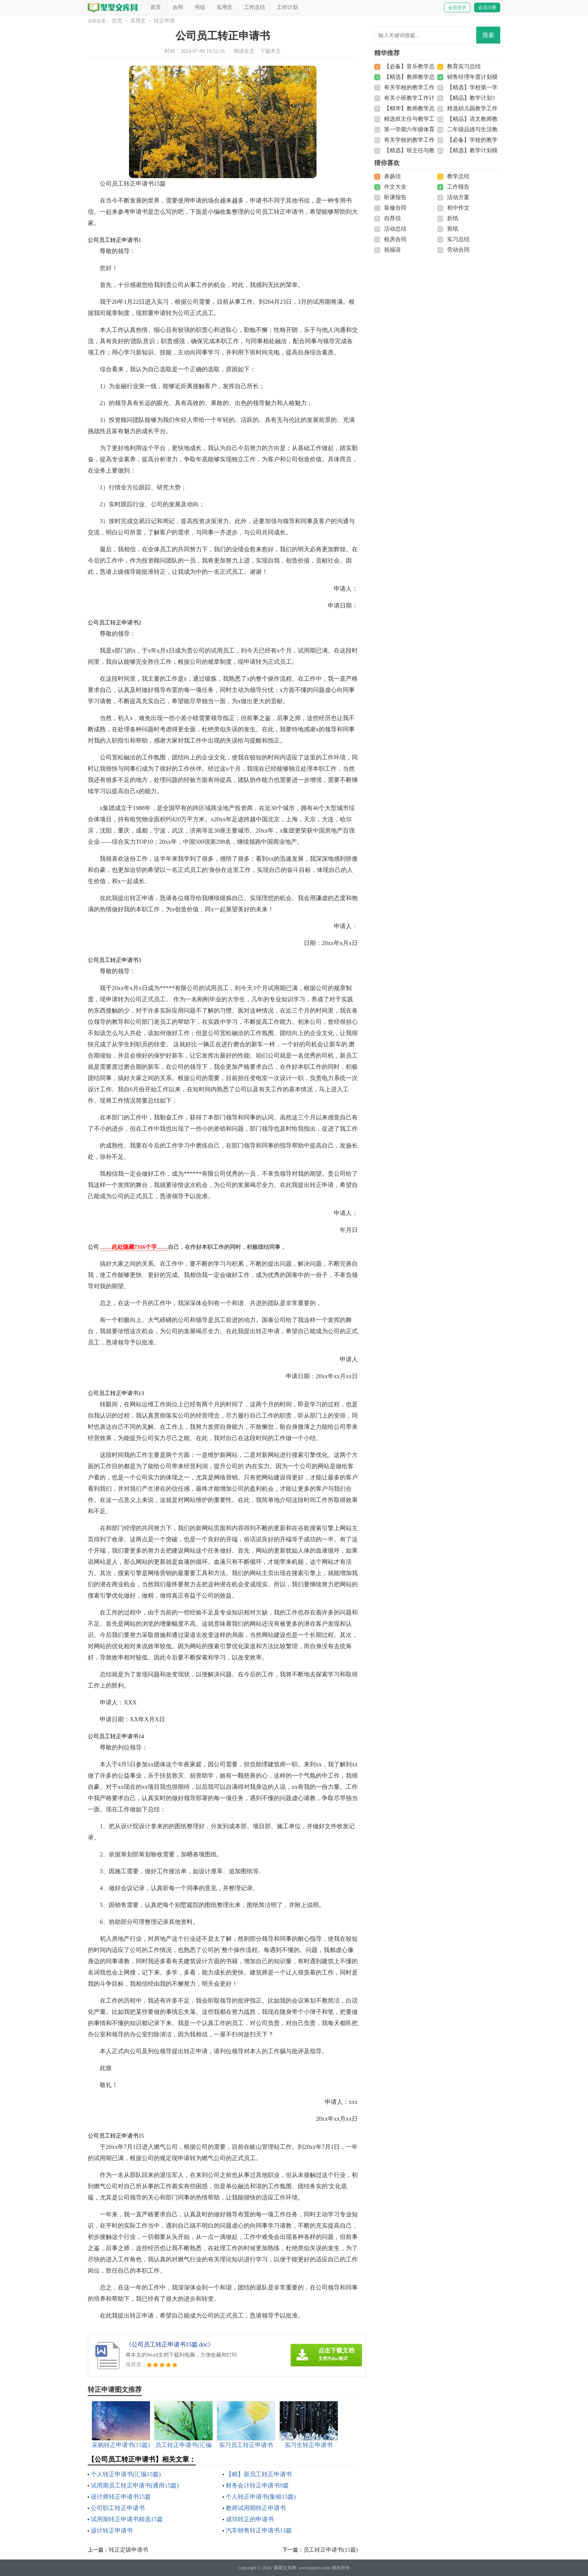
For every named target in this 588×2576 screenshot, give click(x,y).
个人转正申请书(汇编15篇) (126, 2474)
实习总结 (458, 239)
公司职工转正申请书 (118, 2508)
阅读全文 (244, 51)
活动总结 (395, 229)
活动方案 (458, 197)
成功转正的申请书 (250, 2519)
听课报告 (395, 197)
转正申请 (164, 21)
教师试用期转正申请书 (256, 2508)
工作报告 (458, 187)
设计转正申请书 (112, 2530)
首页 (155, 7)
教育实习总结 (464, 66)
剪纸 (452, 229)
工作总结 (254, 7)
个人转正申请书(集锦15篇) (261, 2496)
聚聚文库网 (285, 2567)
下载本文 (270, 51)
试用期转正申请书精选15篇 (127, 2519)
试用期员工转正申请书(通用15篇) (135, 2485)
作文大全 (395, 187)
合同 (177, 7)
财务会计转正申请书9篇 (257, 2485)
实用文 (224, 7)
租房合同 (395, 239)
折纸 (452, 218)
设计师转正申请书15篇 (121, 2496)
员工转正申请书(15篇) (330, 2550)
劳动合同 (458, 250)
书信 (200, 7)
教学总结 (458, 176)
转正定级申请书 (128, 2550)
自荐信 (392, 218)
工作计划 (287, 7)
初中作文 (458, 208)
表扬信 (392, 176)
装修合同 (395, 208)
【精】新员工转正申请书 (259, 2474)
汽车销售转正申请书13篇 (259, 2530)
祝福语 (392, 250)
